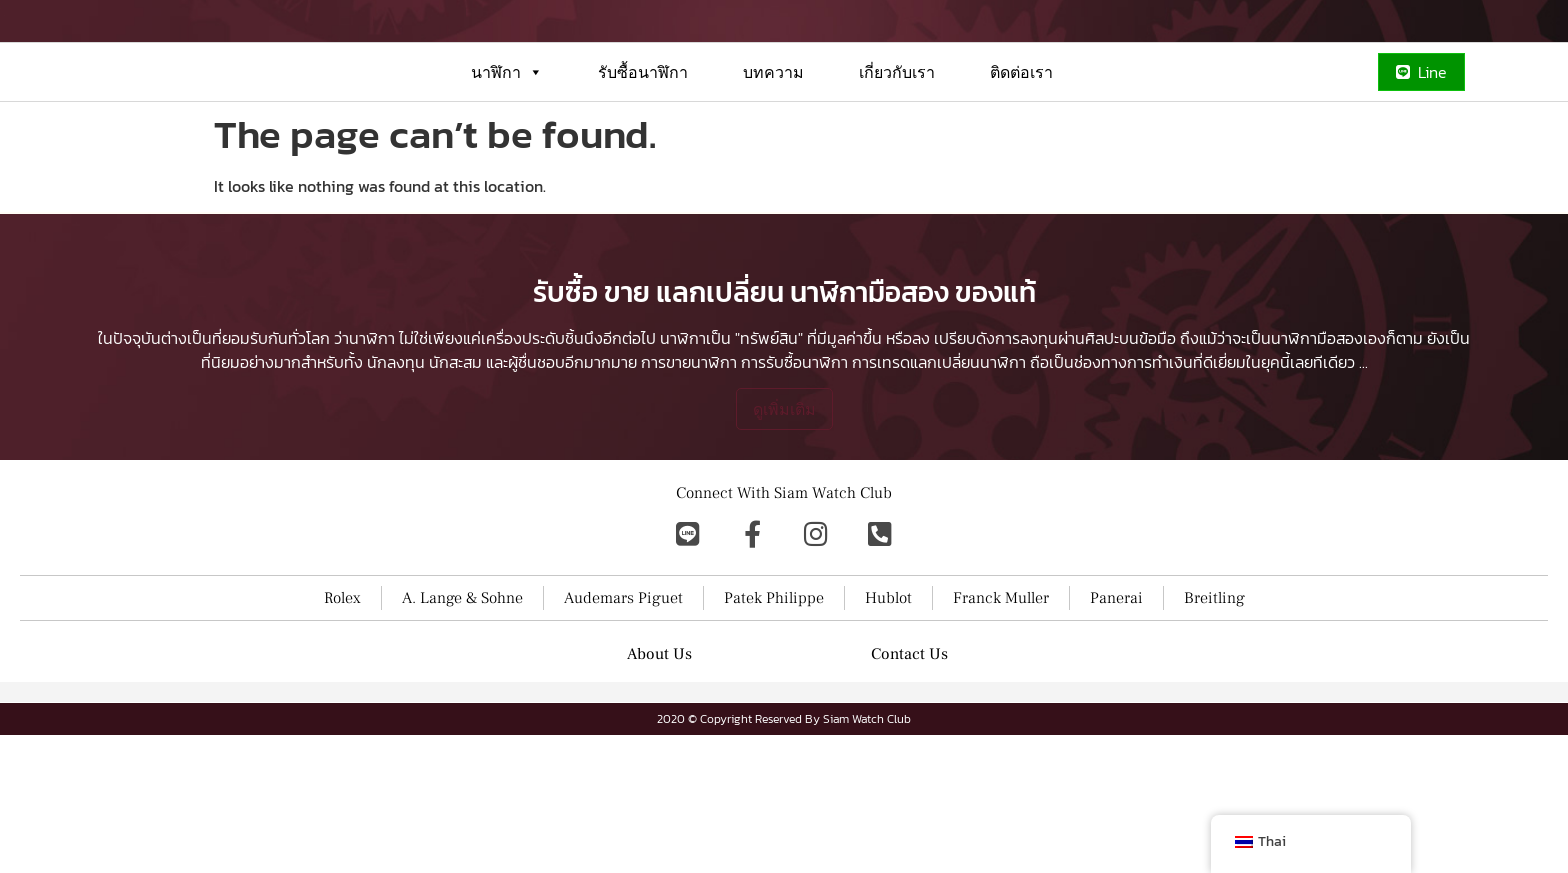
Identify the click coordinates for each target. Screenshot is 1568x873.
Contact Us (909, 792)
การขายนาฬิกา (689, 500)
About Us (659, 792)
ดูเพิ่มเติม (784, 547)
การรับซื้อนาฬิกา (794, 500)
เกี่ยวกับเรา (897, 144)
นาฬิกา (507, 144)
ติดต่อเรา (1021, 144)
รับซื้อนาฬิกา (643, 144)
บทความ (773, 144)
